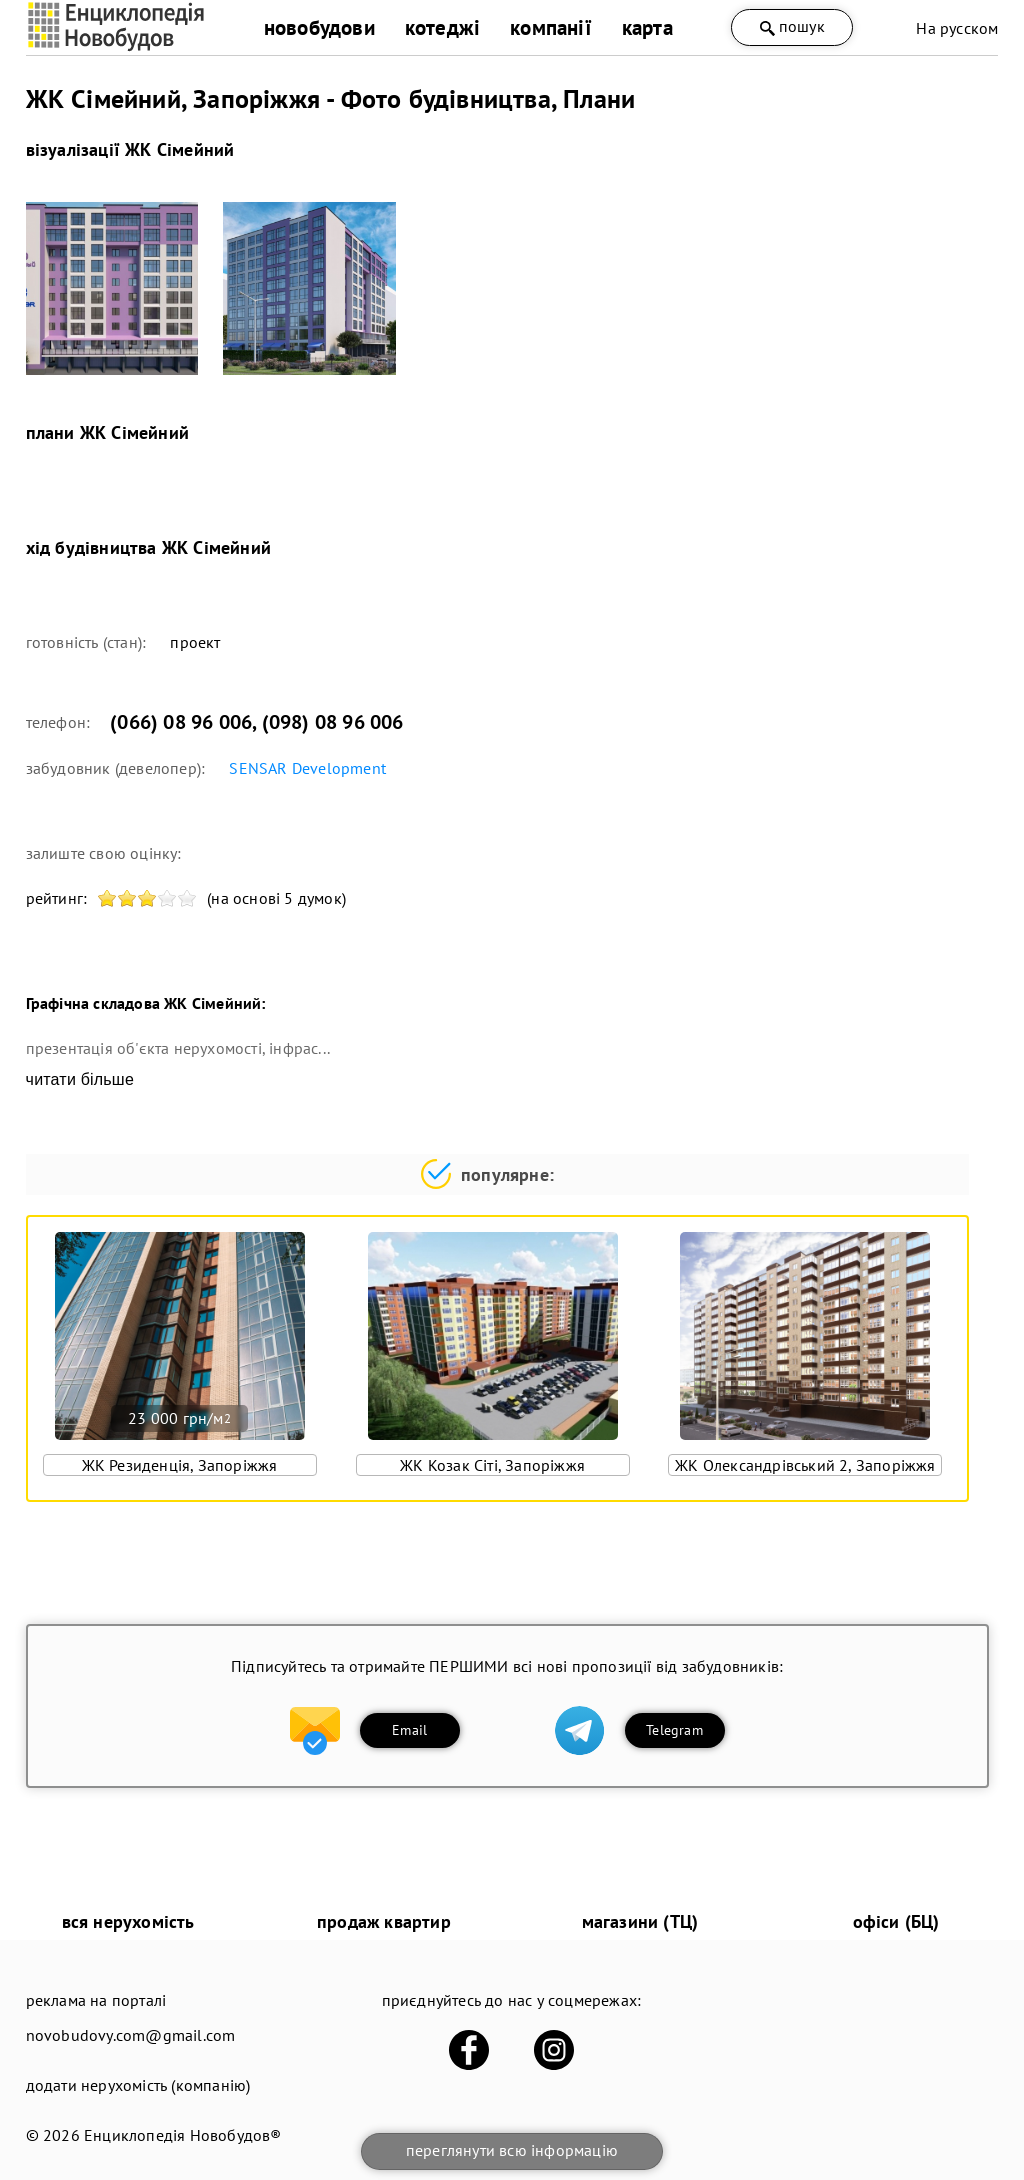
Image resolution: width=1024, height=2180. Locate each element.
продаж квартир (384, 1921)
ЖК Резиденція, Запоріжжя (180, 1465)
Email (409, 1730)
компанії (551, 27)
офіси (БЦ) (896, 1921)
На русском (957, 28)
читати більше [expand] (80, 1079)
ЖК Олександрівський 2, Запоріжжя (805, 1465)
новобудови (319, 27)
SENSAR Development (307, 768)
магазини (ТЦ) (640, 1921)
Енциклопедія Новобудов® (183, 2135)
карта (647, 27)
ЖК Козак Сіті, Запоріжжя (492, 1465)
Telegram (674, 1730)
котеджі (442, 27)
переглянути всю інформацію (512, 2150)
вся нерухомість (128, 1921)
